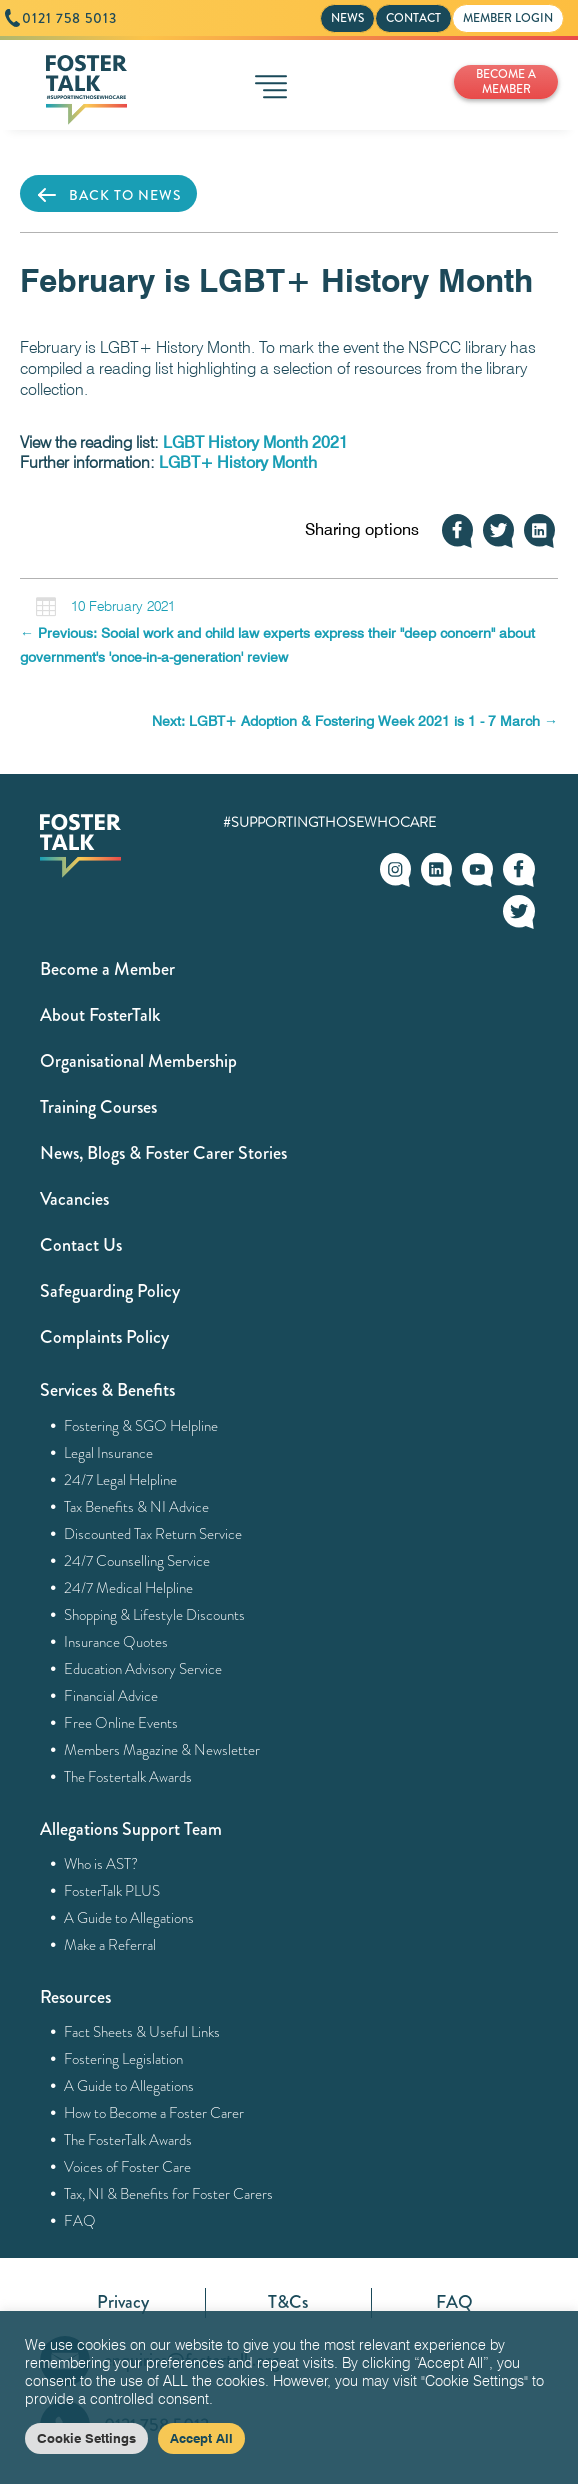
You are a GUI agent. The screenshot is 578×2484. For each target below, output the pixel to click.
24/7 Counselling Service (137, 1561)
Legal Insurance (109, 1453)
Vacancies (74, 1199)
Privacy (123, 2302)
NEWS (347, 18)
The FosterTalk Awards (128, 2140)
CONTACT (413, 18)
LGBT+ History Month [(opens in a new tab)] (238, 462)
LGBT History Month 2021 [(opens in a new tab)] (255, 442)
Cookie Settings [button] (86, 2438)
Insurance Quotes (116, 1642)
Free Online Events (121, 1723)
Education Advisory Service (143, 1669)
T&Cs (288, 2302)
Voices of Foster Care (128, 2167)
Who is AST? (101, 1864)
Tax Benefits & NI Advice (137, 1507)
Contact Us (81, 1245)
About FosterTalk (100, 1015)
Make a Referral (110, 1945)
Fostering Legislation (124, 2059)
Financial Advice (111, 1696)
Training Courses (98, 1107)
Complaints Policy (104, 1337)
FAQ (80, 2221)
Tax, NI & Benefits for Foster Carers (169, 2194)
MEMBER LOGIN (508, 18)
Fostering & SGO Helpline (141, 1426)
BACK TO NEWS (108, 195)
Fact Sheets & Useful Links (142, 2032)
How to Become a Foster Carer (154, 2113)
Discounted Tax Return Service (153, 1534)
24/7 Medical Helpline (129, 1588)
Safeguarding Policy (110, 1291)
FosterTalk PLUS (112, 1891)
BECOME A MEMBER (506, 81)
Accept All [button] (201, 2438)
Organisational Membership (138, 1061)
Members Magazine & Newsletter (162, 1750)
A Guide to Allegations (129, 1918)
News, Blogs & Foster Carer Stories (163, 1153)
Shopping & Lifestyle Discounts (155, 1615)
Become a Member (107, 969)
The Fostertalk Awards (128, 1777)
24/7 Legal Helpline (121, 1480)
